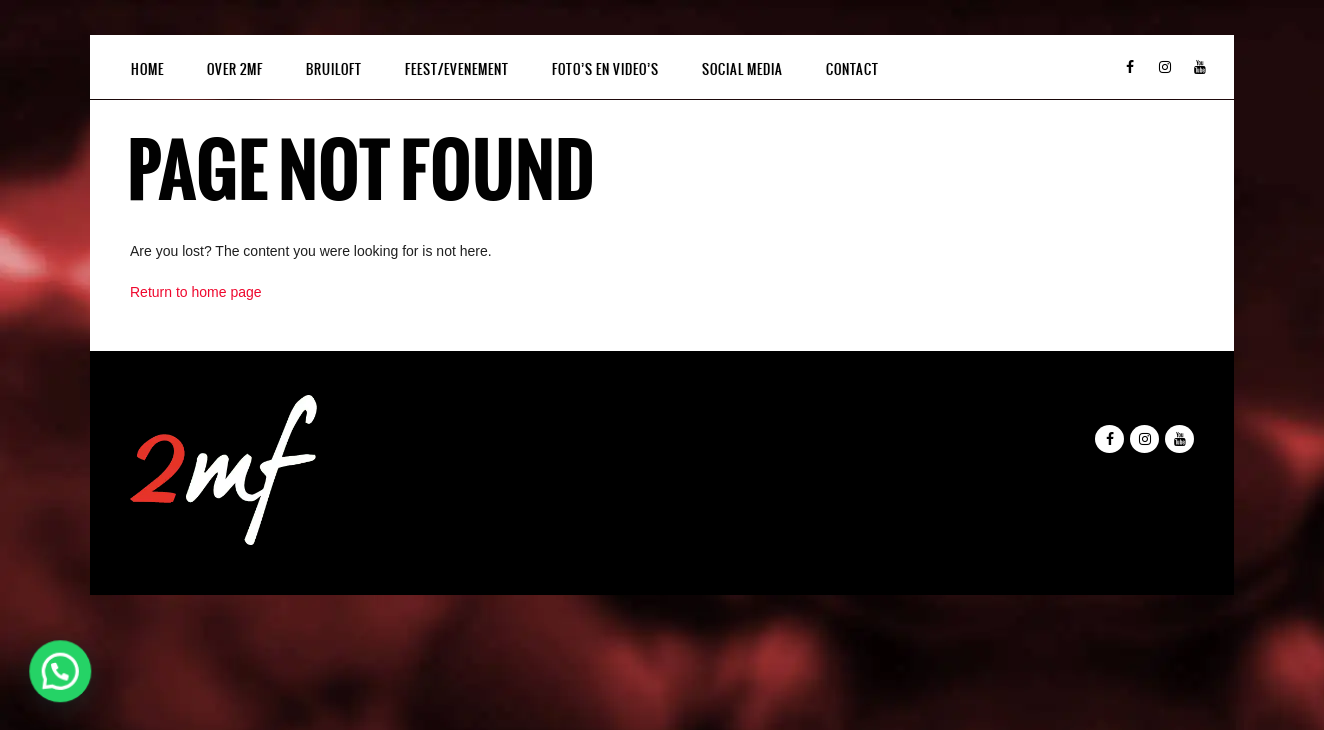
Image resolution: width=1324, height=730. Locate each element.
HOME (147, 69)
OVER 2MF (235, 69)
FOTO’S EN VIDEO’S (605, 69)
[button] (63, 670)
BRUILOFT (334, 69)
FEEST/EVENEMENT (457, 69)
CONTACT (852, 69)
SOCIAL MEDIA (742, 69)
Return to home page (196, 292)
